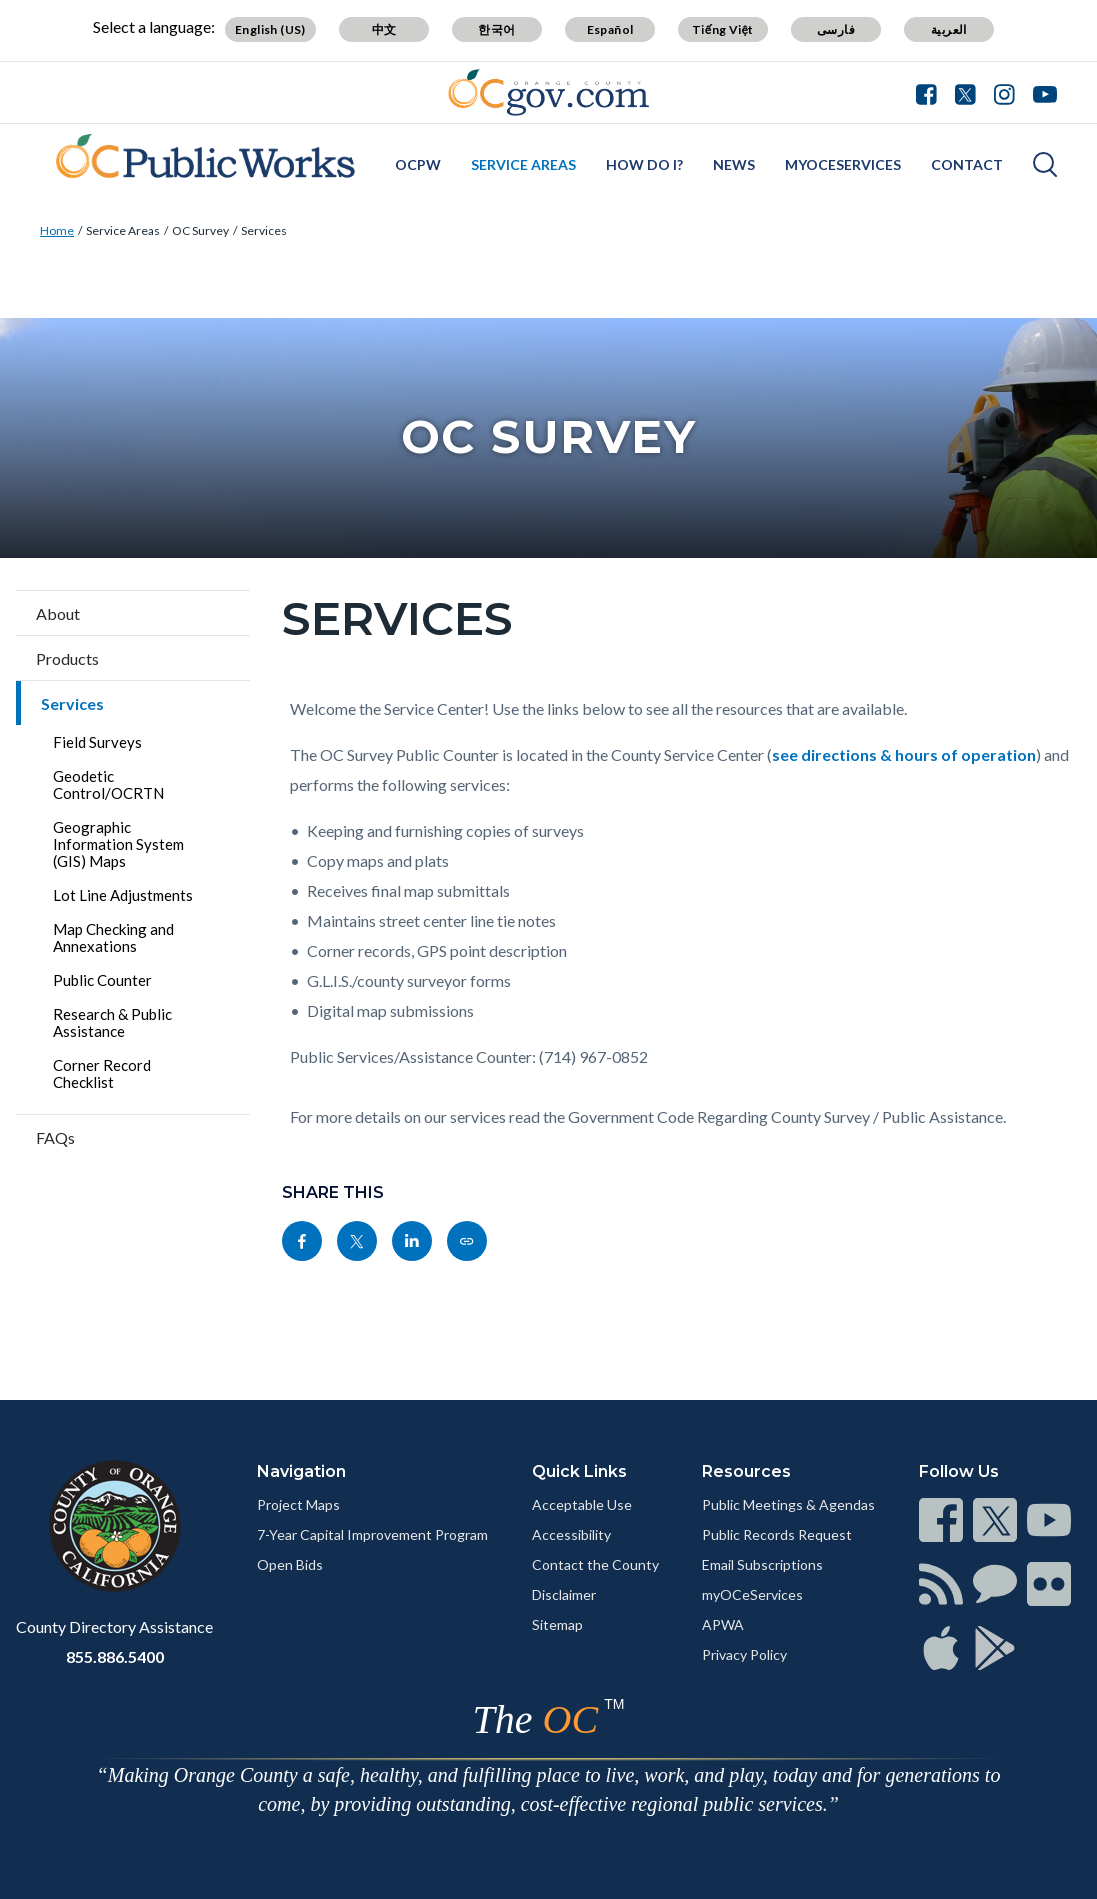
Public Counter (102, 980)
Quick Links (579, 1471)
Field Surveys (97, 742)
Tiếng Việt (723, 29)
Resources (746, 1471)
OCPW (418, 164)
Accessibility (571, 1534)
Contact (967, 164)
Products (67, 658)
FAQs (55, 1137)
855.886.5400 (115, 1656)
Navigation (301, 1471)
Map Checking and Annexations (113, 937)
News (734, 164)
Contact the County (595, 1564)
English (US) (270, 29)
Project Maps (298, 1504)
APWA (723, 1624)
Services (264, 230)
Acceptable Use (582, 1504)
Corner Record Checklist (102, 1073)
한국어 (496, 29)
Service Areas (523, 164)
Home (57, 230)
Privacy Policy (744, 1654)
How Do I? (644, 164)
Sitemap (557, 1624)
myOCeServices (843, 164)
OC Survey (200, 230)
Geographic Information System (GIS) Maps (118, 844)
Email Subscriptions (762, 1564)
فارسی (836, 29)
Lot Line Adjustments (123, 895)
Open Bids (290, 1564)
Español (610, 29)
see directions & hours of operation (904, 754)
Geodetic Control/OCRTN (108, 784)
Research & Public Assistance (112, 1022)
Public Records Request (777, 1534)
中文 (384, 29)
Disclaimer (564, 1594)
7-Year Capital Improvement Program (372, 1534)
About (58, 613)
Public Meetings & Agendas (788, 1504)
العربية (949, 29)
